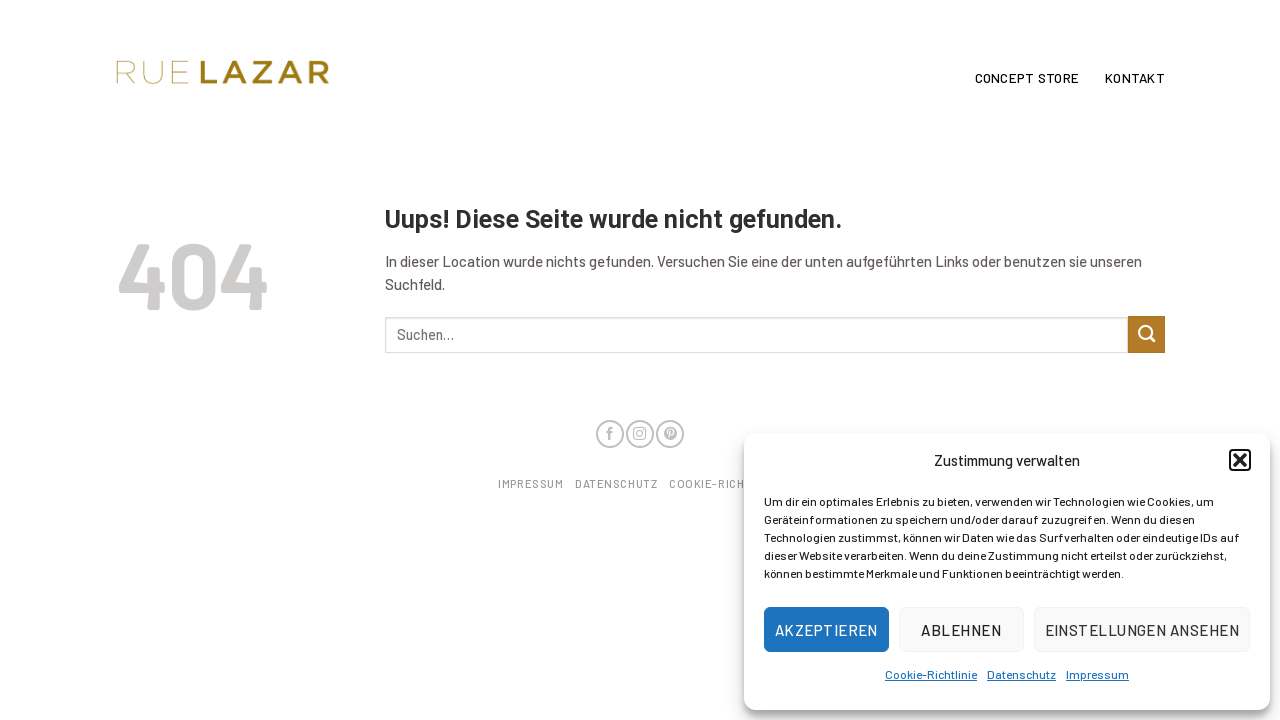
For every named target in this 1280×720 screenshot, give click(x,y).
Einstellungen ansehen (1142, 630)
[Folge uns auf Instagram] (640, 434)
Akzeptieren (826, 630)
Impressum (1097, 674)
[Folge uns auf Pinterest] (670, 434)
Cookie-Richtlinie (931, 674)
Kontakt (1135, 78)
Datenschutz (1021, 674)
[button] (1240, 460)
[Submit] (1146, 334)
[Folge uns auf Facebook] (610, 434)
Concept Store (1027, 78)
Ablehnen (961, 630)
